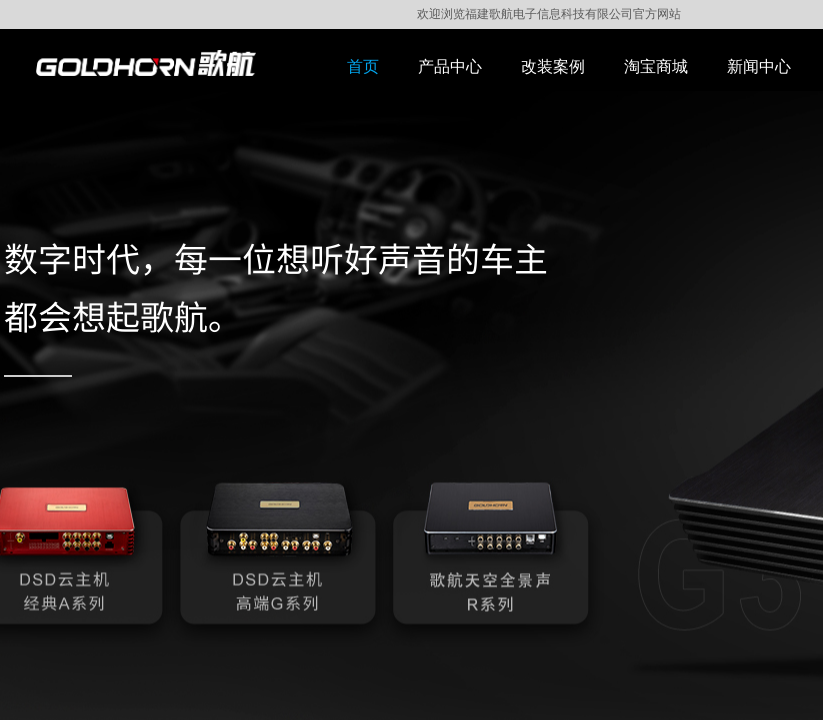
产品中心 (450, 66)
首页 (363, 66)
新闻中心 (759, 66)
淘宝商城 (656, 66)
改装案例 (553, 66)
